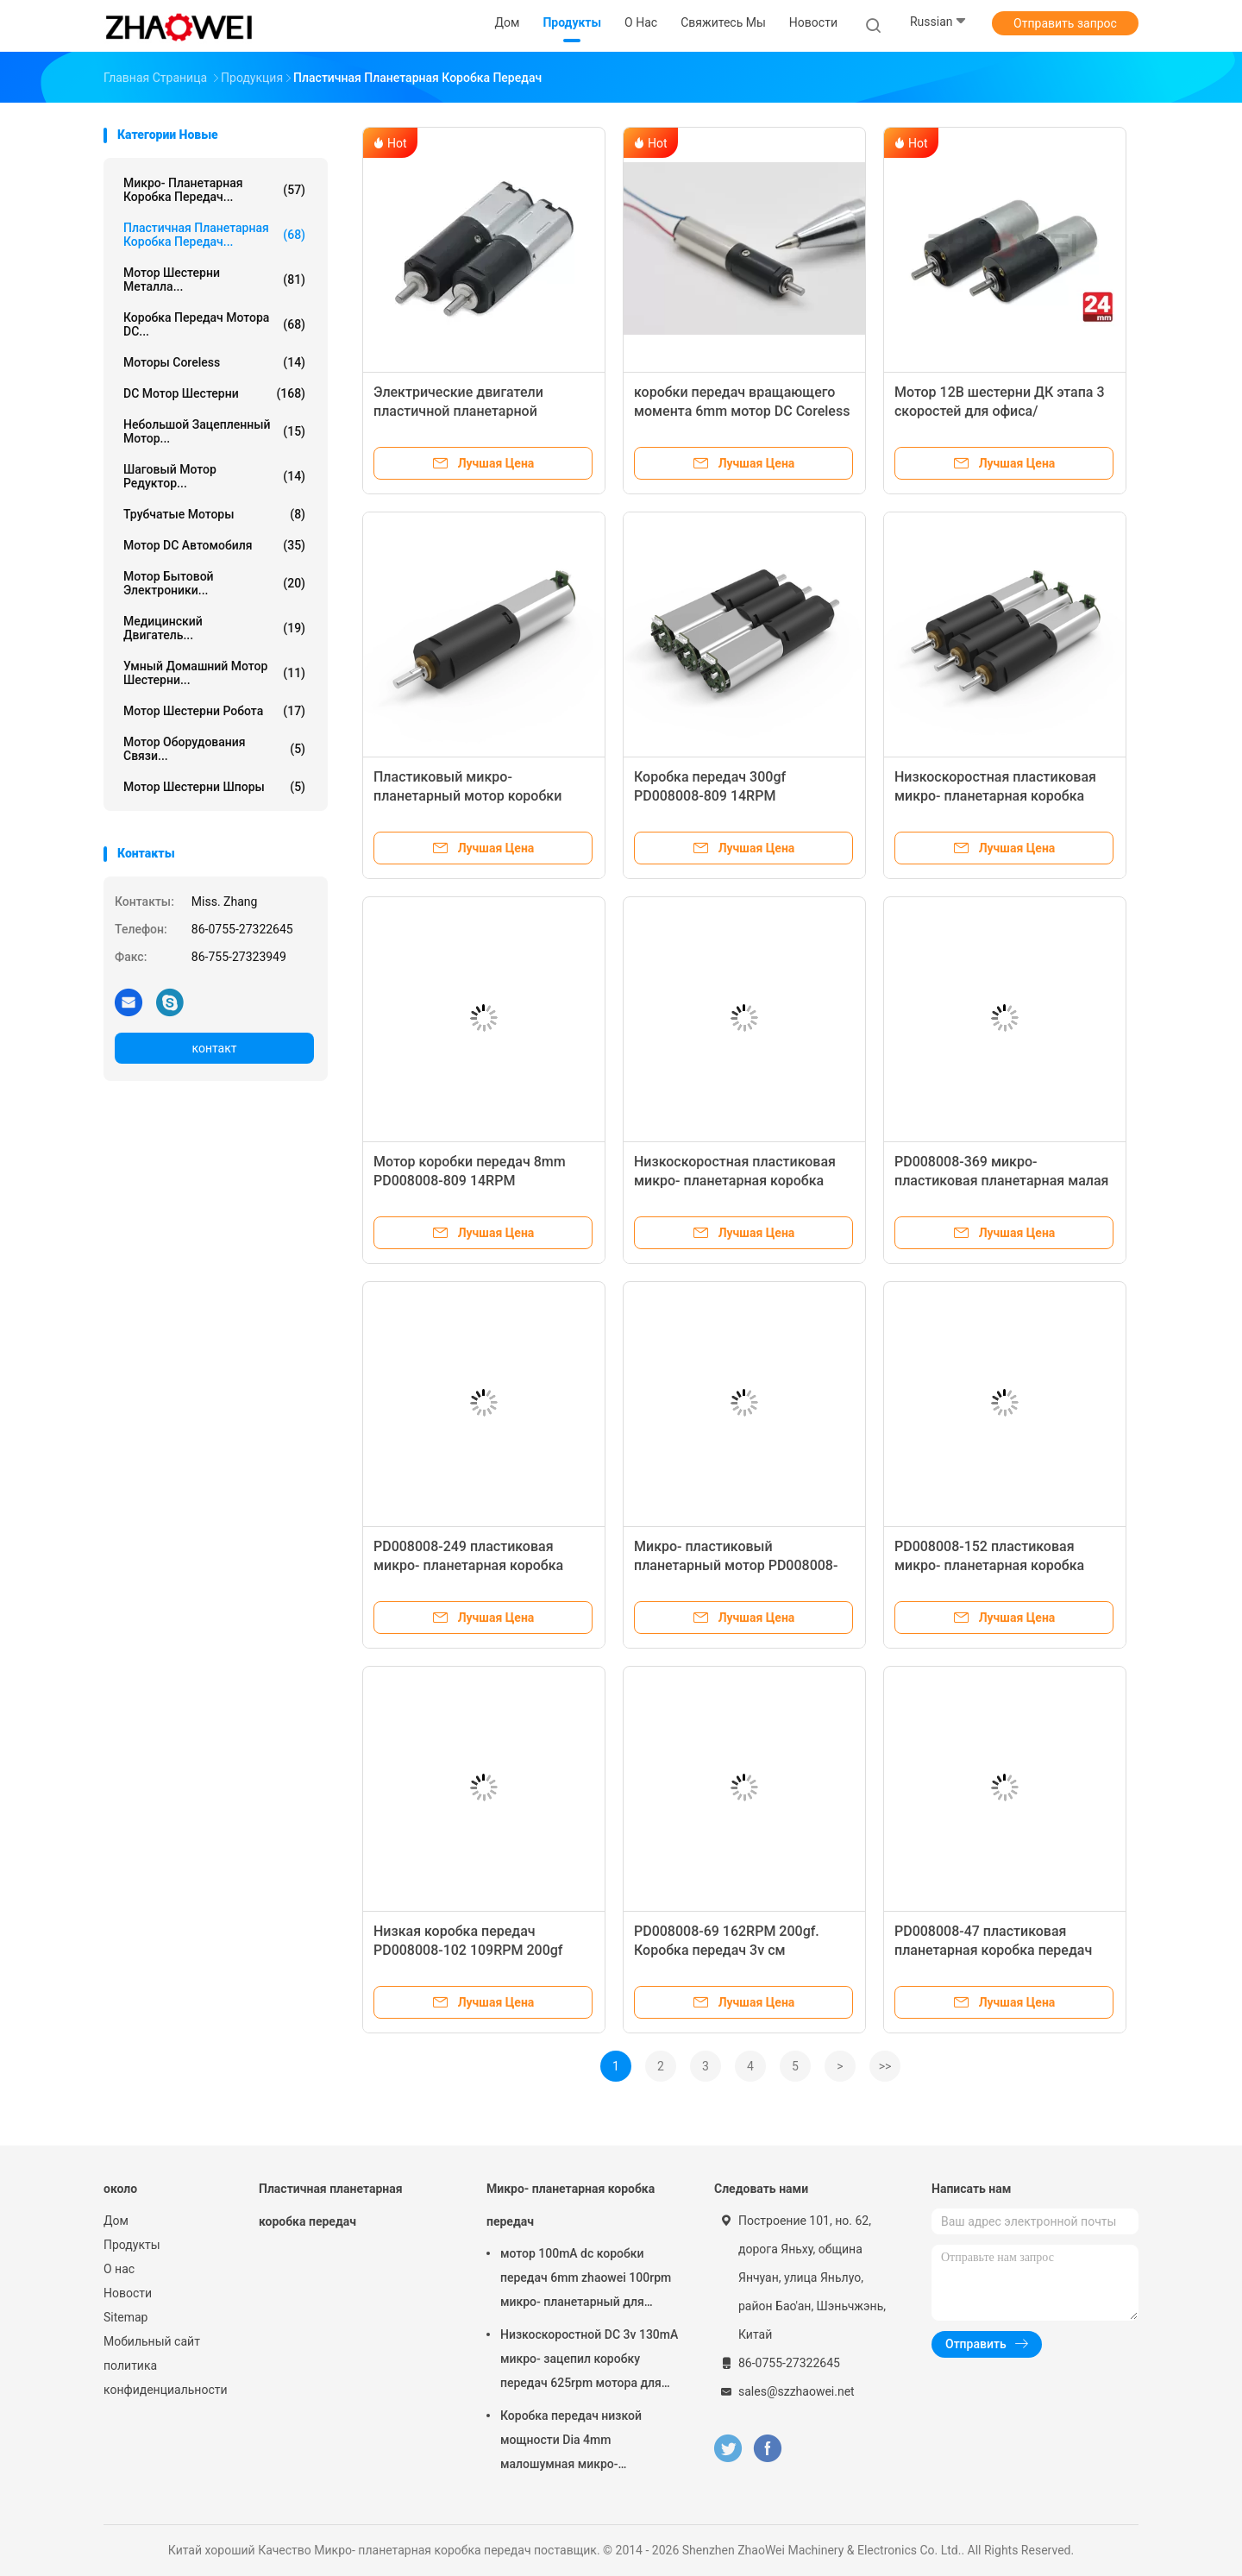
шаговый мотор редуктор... (214, 476)
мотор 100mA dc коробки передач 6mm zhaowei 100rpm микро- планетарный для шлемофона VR (585, 2280)
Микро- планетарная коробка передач (570, 2205)
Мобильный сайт (152, 2341)
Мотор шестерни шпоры (214, 786)
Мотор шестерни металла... (214, 279)
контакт (213, 1048)
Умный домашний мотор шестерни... (214, 673)
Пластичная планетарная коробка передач (331, 2205)
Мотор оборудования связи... (214, 749)
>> (885, 2066)
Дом (116, 2220)
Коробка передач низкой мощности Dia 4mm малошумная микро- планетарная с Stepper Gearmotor (571, 2442)
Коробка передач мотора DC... (214, 324)
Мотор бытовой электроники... (214, 583)
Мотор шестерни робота (214, 710)
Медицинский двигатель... (214, 628)
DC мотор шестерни (214, 393)
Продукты (132, 2245)
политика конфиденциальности (164, 2378)
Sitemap (125, 2317)
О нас (119, 2269)
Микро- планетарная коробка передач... (214, 190)
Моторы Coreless (214, 362)
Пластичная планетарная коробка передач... (214, 234)
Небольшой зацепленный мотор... (214, 431)
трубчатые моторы (214, 514)
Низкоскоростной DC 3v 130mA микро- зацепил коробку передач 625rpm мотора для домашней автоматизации (589, 2361)
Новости (128, 2293)
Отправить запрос (1065, 23)
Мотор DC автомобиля (214, 545)
